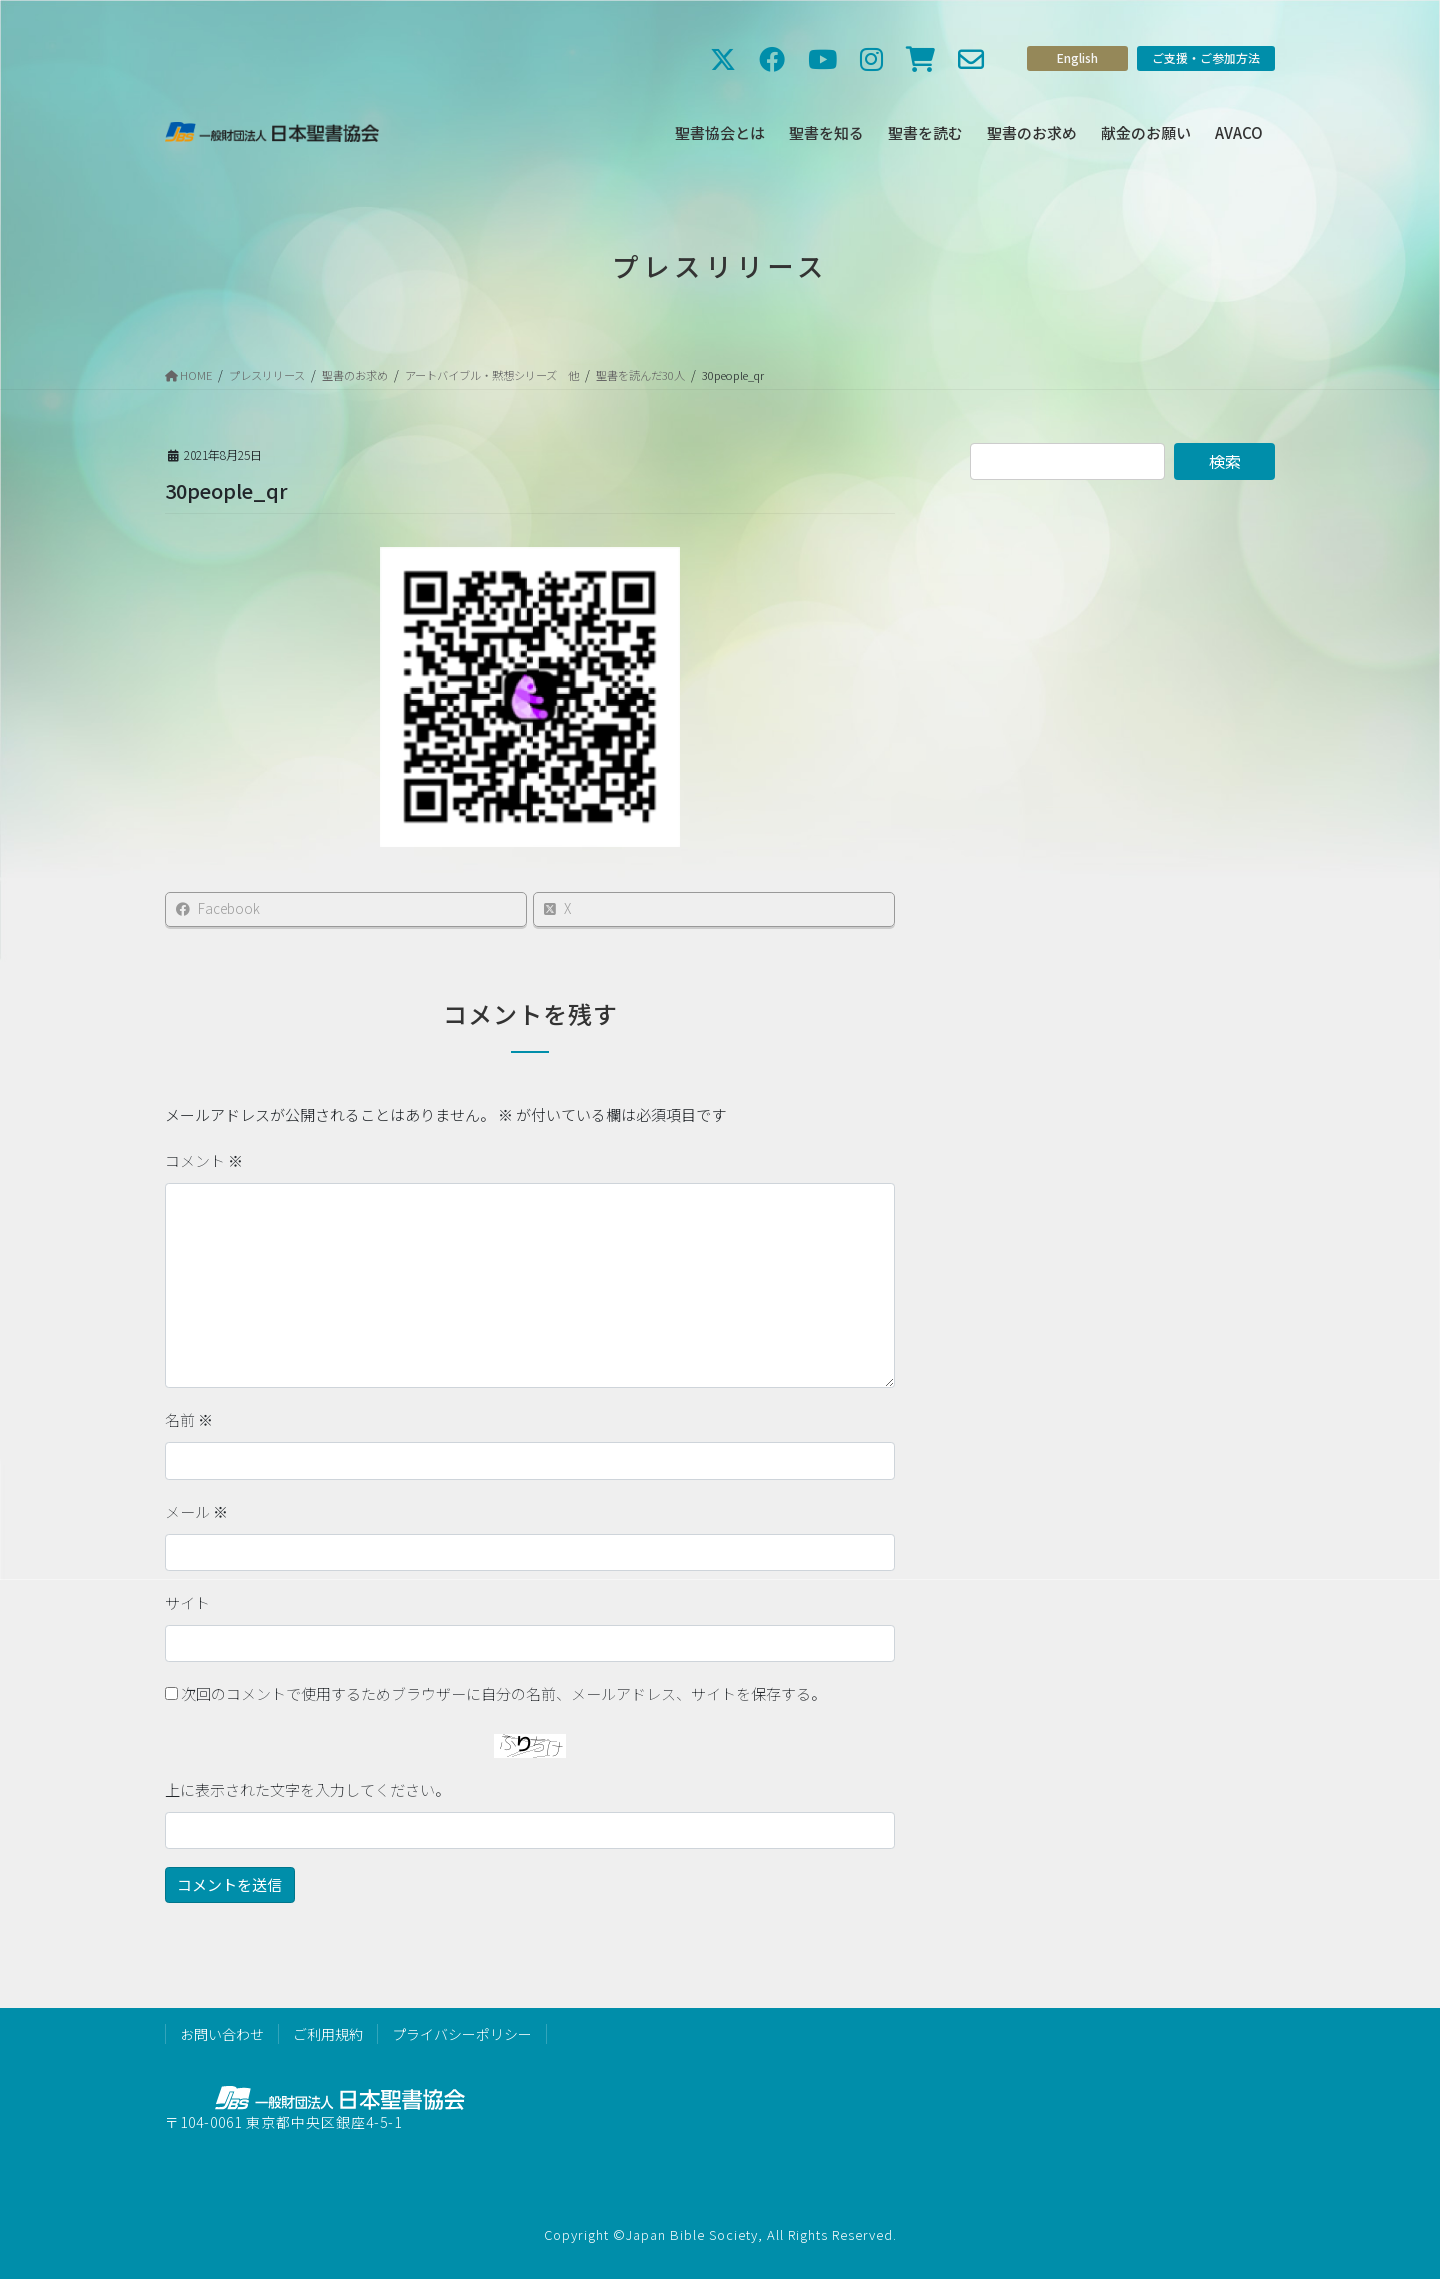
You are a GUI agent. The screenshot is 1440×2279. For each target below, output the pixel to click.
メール (196, 1511)
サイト (187, 1602)
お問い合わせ (222, 2034)
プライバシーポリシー (462, 2034)
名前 (189, 1419)
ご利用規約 (328, 2034)
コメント (204, 1160)
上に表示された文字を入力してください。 (307, 1789)
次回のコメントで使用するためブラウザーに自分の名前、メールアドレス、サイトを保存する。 (503, 1693)
